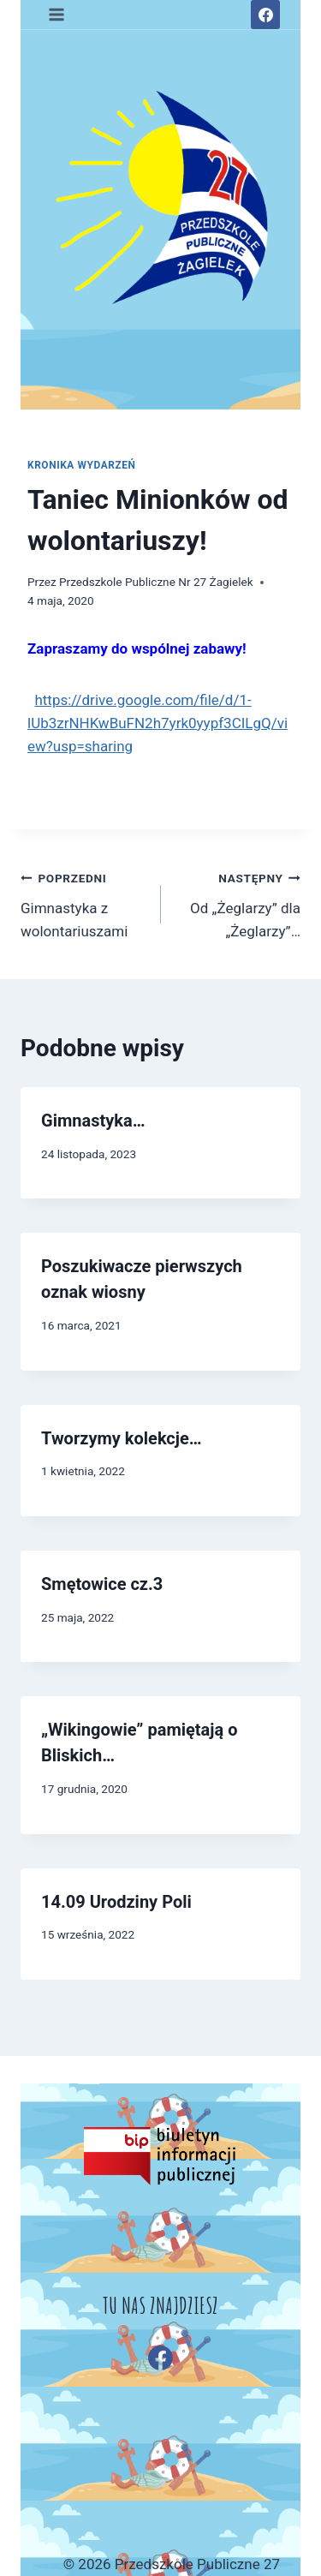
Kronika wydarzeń (81, 465)
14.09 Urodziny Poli (116, 1902)
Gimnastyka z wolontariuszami (83, 903)
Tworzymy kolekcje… (121, 1438)
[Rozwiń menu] (57, 14)
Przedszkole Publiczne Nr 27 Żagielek (156, 582)
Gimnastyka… (93, 1120)
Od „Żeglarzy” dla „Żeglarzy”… (238, 903)
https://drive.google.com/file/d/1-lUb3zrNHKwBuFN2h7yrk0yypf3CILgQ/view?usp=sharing (157, 723)
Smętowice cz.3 (102, 1584)
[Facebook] (265, 14)
